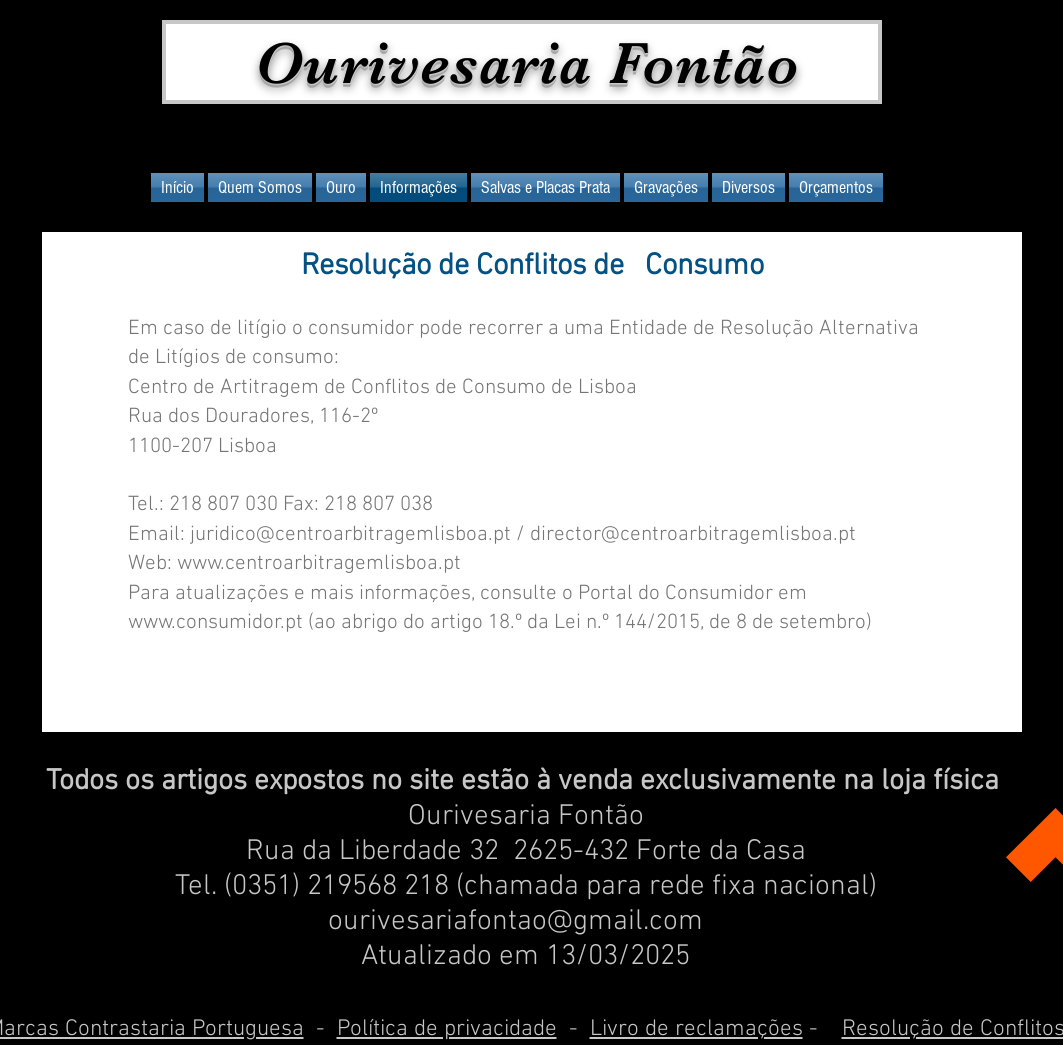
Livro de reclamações (696, 1029)
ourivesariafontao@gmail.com (515, 921)
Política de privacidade (447, 1029)
